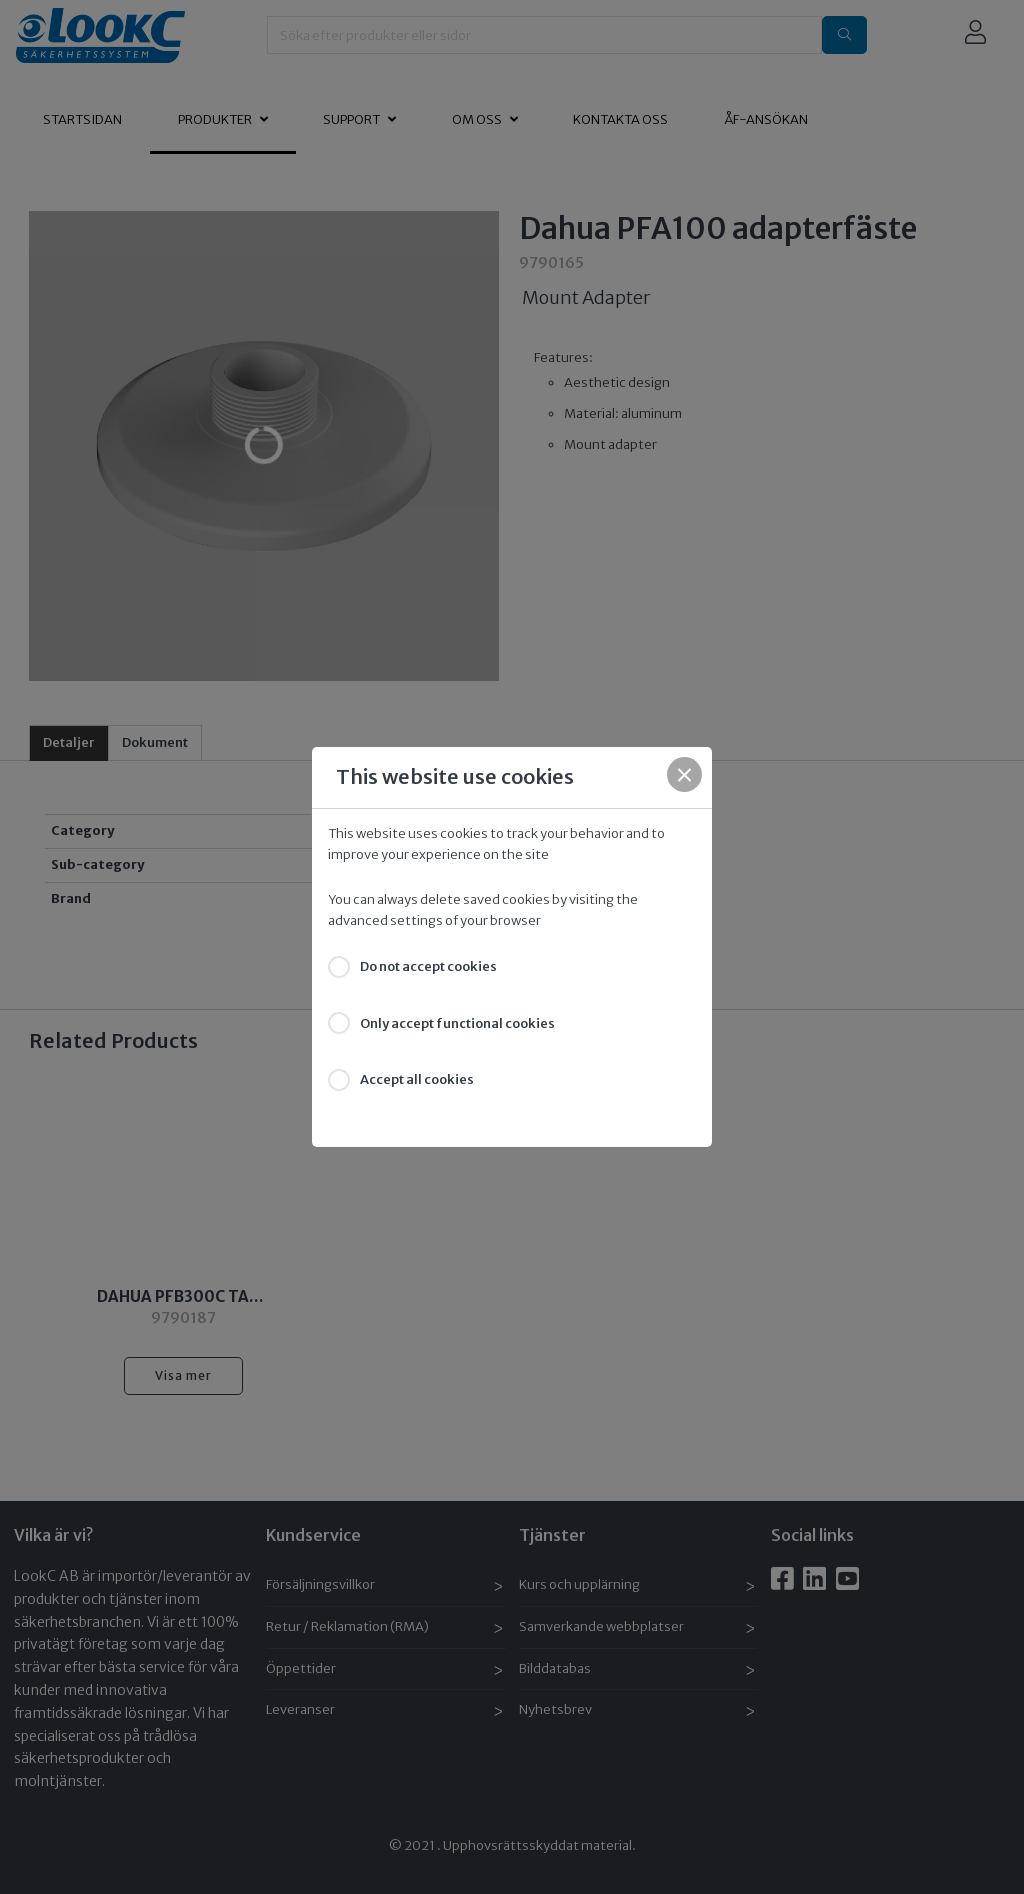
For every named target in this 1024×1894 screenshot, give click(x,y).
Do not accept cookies (428, 966)
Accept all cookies (417, 1079)
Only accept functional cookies (457, 1023)
